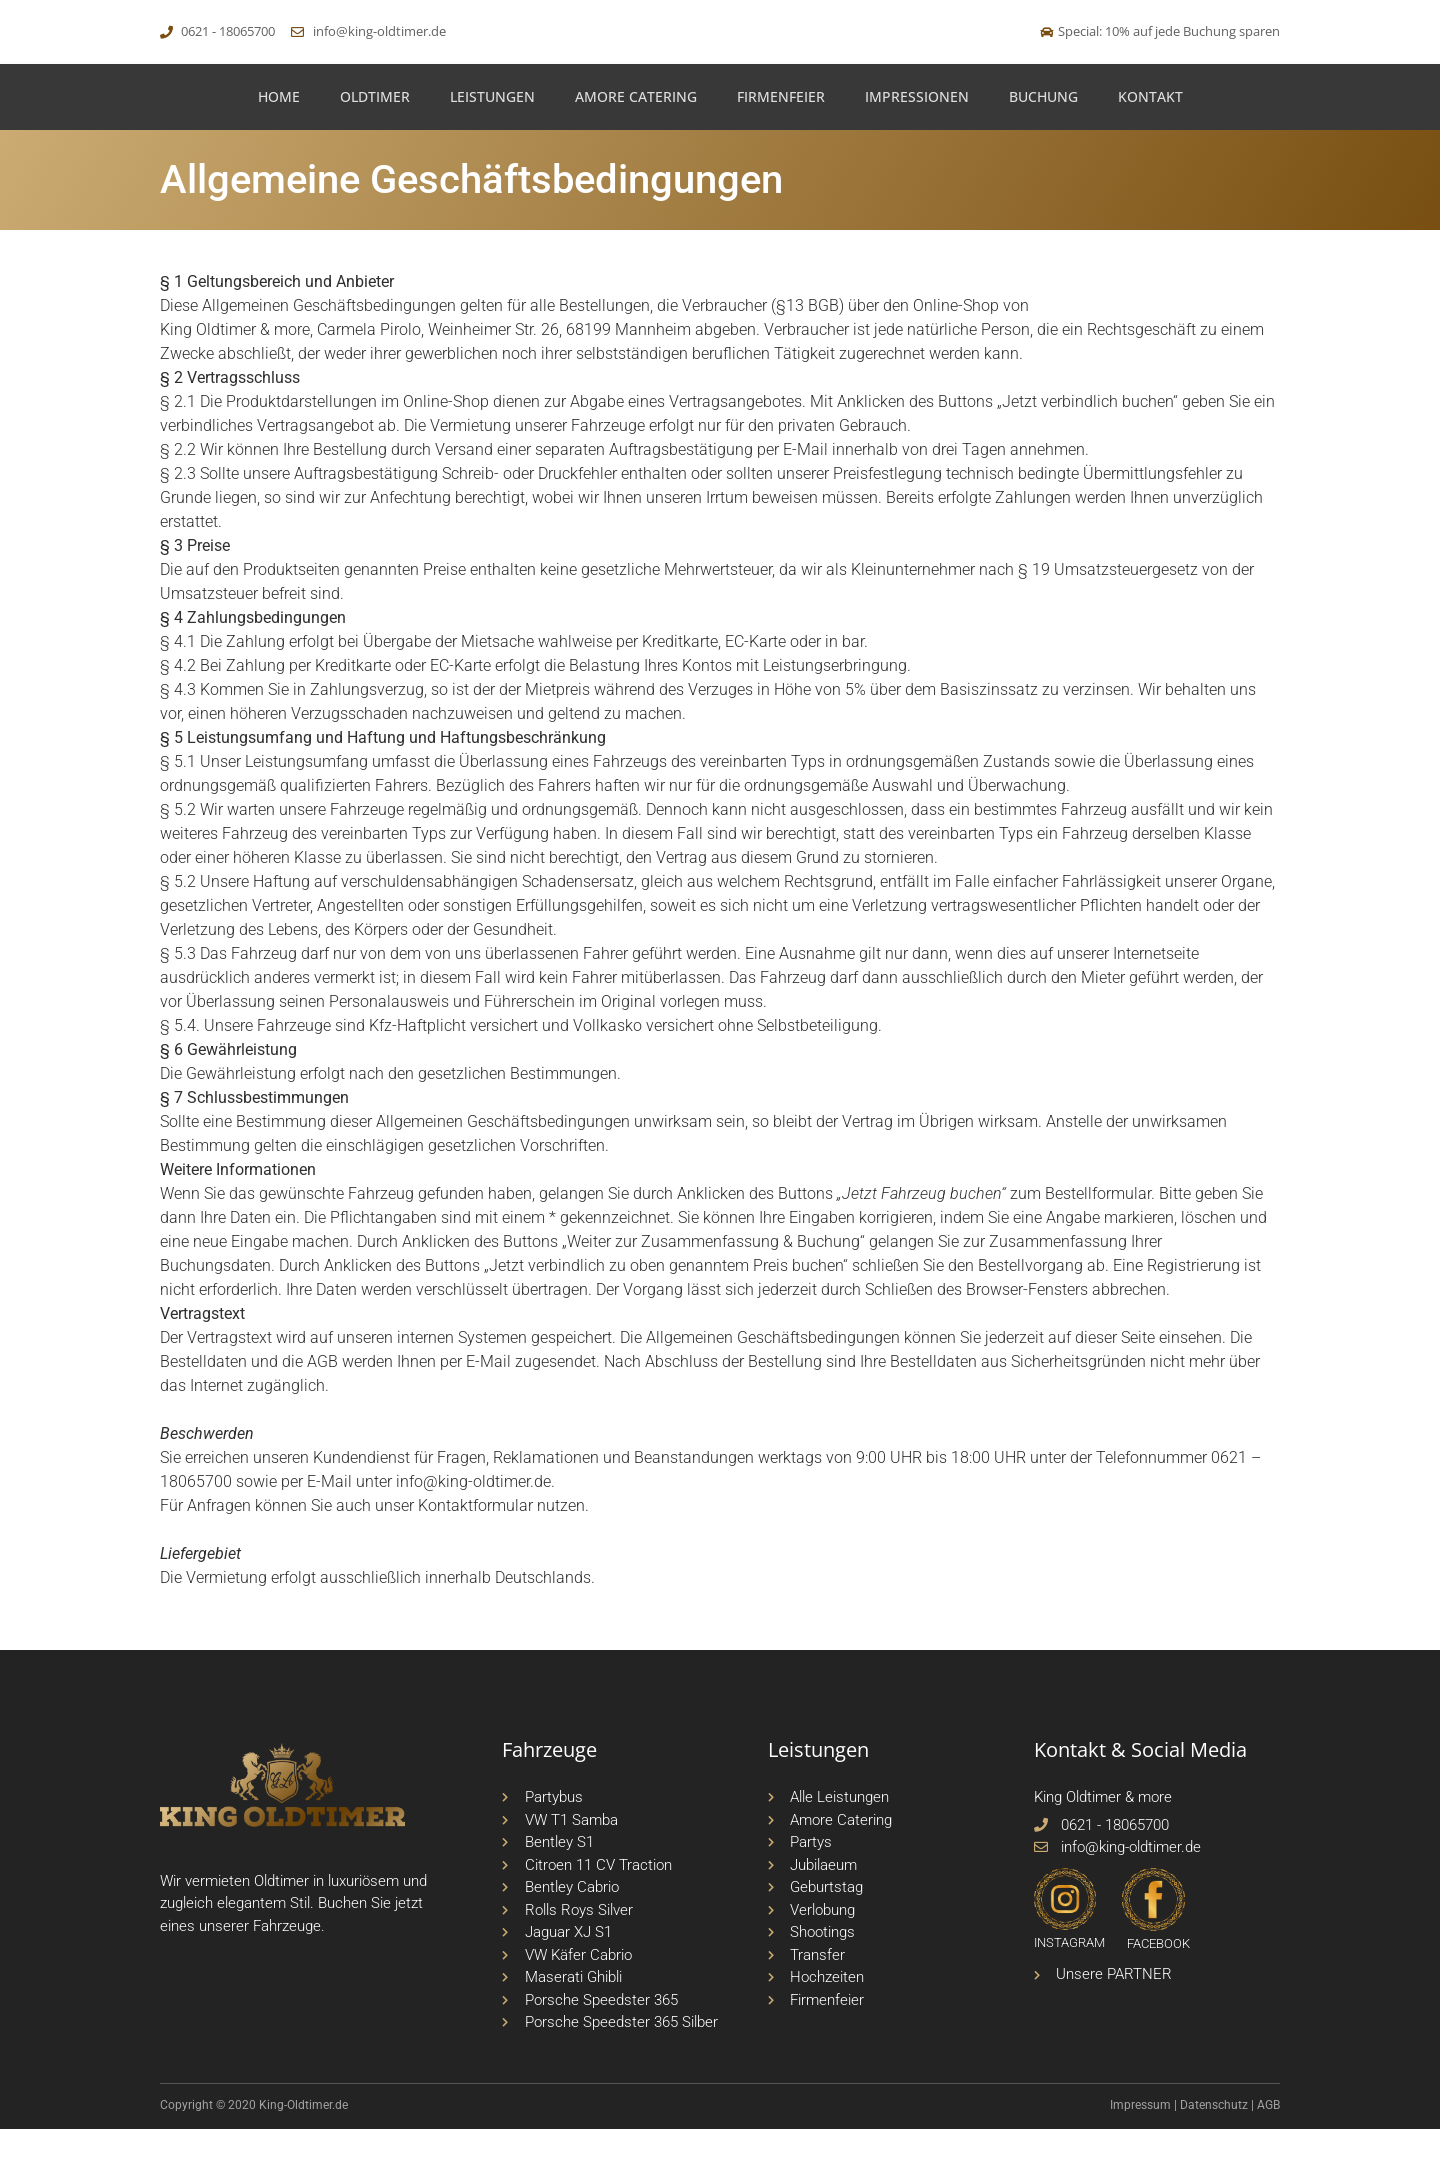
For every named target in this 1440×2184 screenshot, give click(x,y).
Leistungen (492, 151)
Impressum (1140, 2160)
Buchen (342, 1958)
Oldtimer (375, 151)
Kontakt (1150, 151)
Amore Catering (636, 151)
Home (279, 151)
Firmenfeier (781, 151)
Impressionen (917, 151)
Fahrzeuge (287, 1981)
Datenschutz (1214, 2160)
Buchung (1043, 151)
